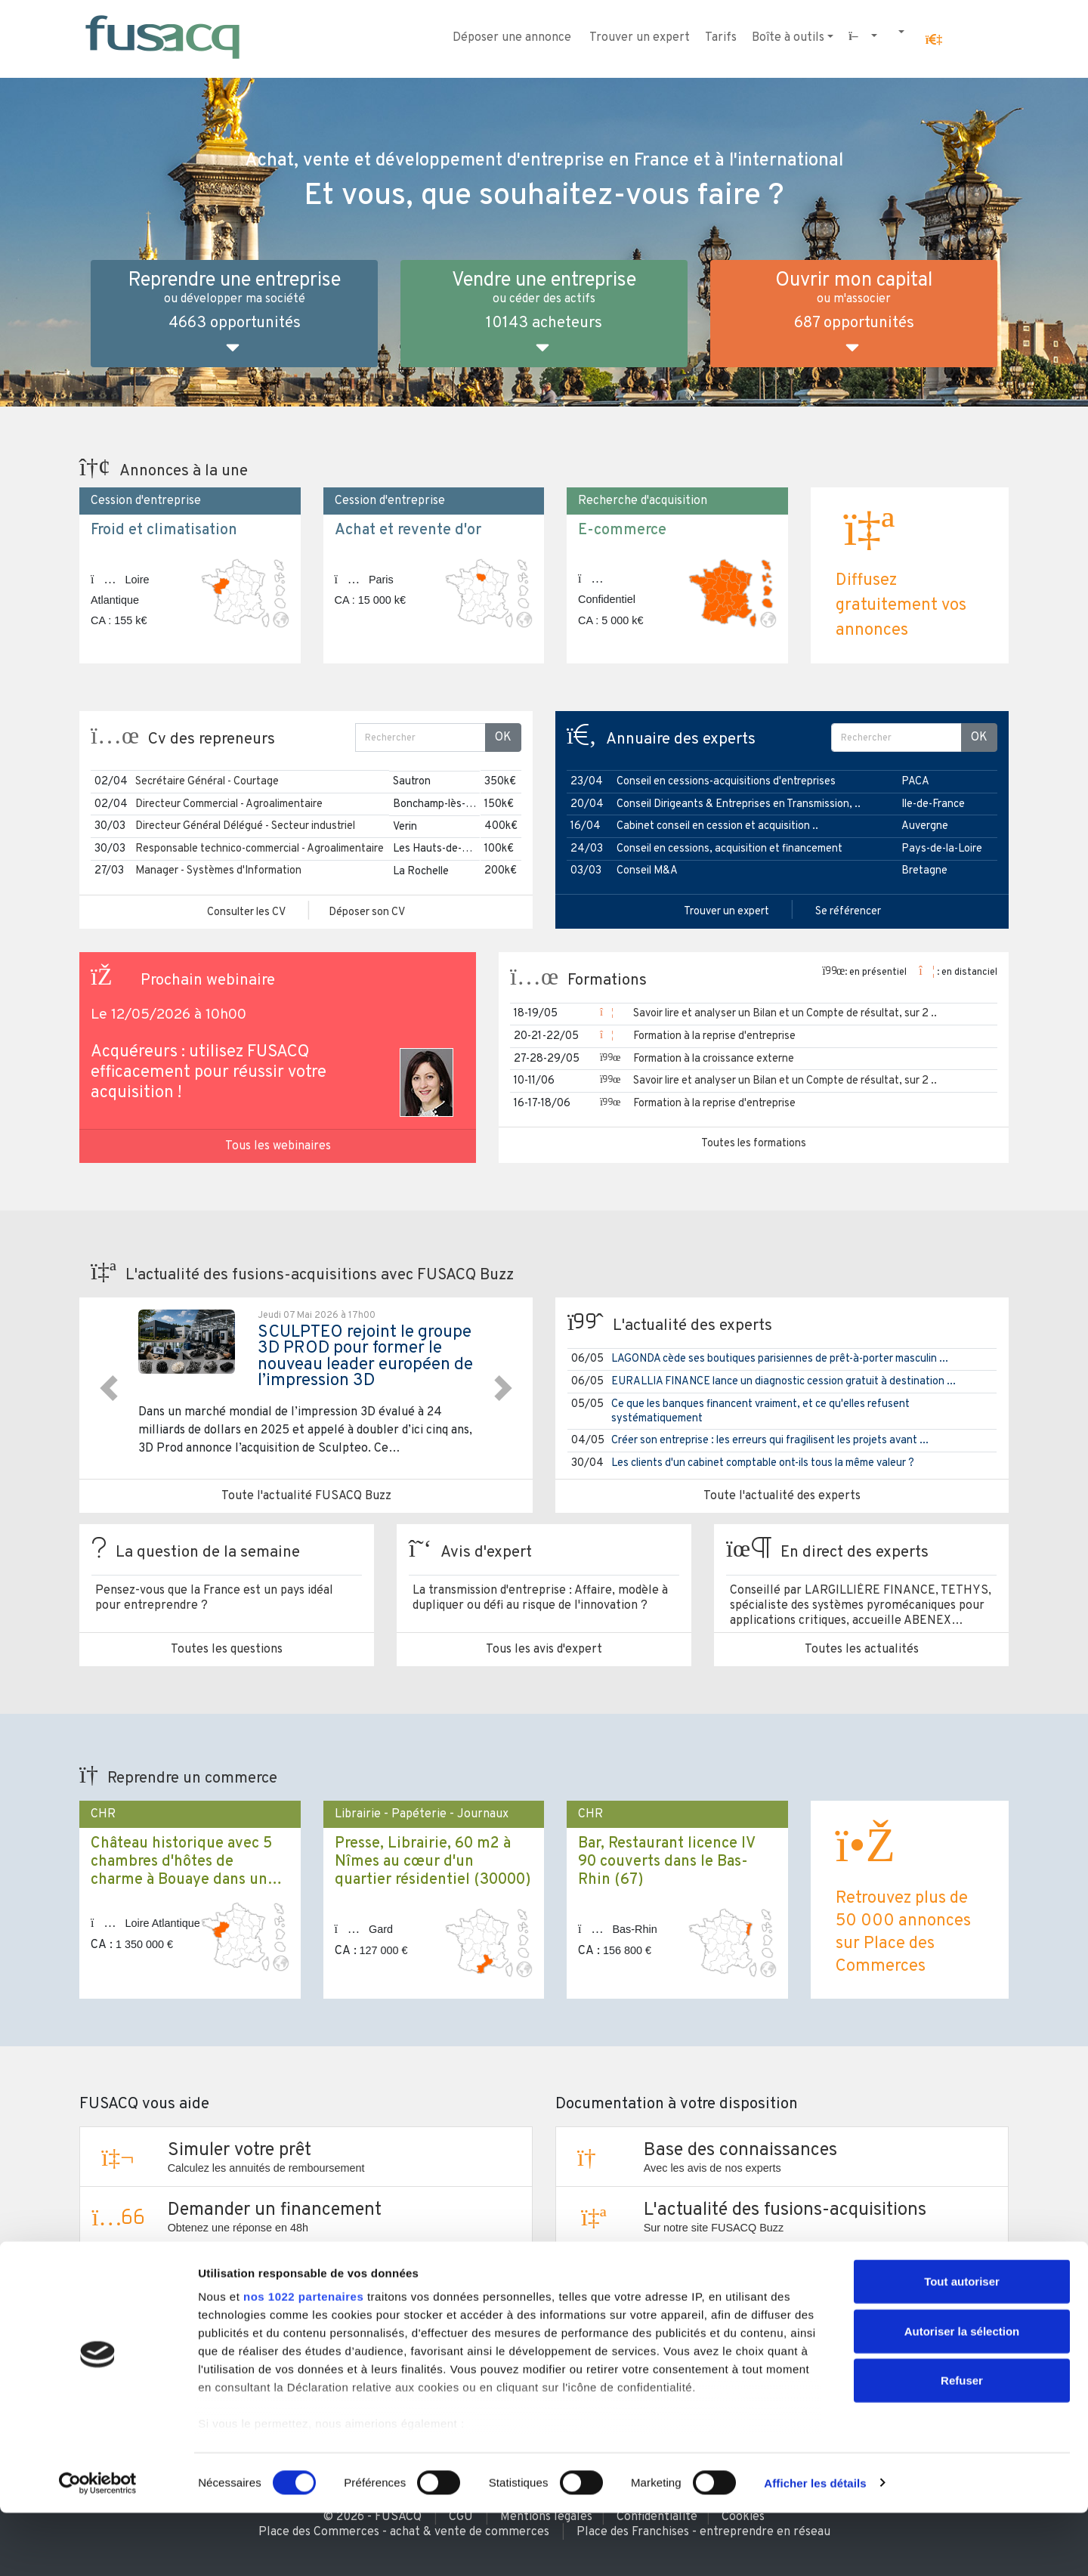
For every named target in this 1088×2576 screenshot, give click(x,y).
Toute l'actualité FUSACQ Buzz (306, 1496)
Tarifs (721, 37)
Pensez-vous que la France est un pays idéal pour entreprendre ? (214, 1598)
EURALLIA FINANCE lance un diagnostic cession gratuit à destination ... (783, 1382)
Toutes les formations (753, 1143)
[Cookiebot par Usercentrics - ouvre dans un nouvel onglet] (98, 2546)
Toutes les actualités (862, 1649)
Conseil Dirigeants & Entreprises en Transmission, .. (739, 804)
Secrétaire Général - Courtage (207, 782)
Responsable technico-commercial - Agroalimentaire (259, 849)
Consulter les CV (246, 912)
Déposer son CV (367, 912)
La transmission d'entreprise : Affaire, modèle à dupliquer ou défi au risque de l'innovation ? (540, 1598)
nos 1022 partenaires (303, 2360)
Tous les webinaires (278, 1146)
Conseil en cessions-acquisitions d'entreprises (726, 782)
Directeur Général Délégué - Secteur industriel (245, 826)
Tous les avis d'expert (544, 1649)
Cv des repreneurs (211, 740)
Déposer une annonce (512, 37)
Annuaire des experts (681, 740)
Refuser (962, 2444)
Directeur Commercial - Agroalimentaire (229, 804)
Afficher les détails (815, 2546)
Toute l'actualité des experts (782, 1496)
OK (503, 737)
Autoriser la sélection (962, 2394)
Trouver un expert (639, 37)
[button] (933, 40)
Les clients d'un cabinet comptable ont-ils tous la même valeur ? (762, 1463)
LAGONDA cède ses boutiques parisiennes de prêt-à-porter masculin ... (779, 1359)
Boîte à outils (788, 37)
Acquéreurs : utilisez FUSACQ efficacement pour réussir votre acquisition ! (208, 1072)
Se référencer (848, 912)
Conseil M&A (647, 871)
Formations (607, 981)
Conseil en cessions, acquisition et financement (729, 849)
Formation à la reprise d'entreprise (714, 1036)
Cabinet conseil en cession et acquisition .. (717, 826)
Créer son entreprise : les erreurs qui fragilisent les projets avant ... (770, 1440)
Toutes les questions (227, 1649)
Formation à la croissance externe (713, 1059)
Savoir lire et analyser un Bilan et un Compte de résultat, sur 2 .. (785, 1014)
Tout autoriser (962, 2345)
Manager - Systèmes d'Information (218, 871)
